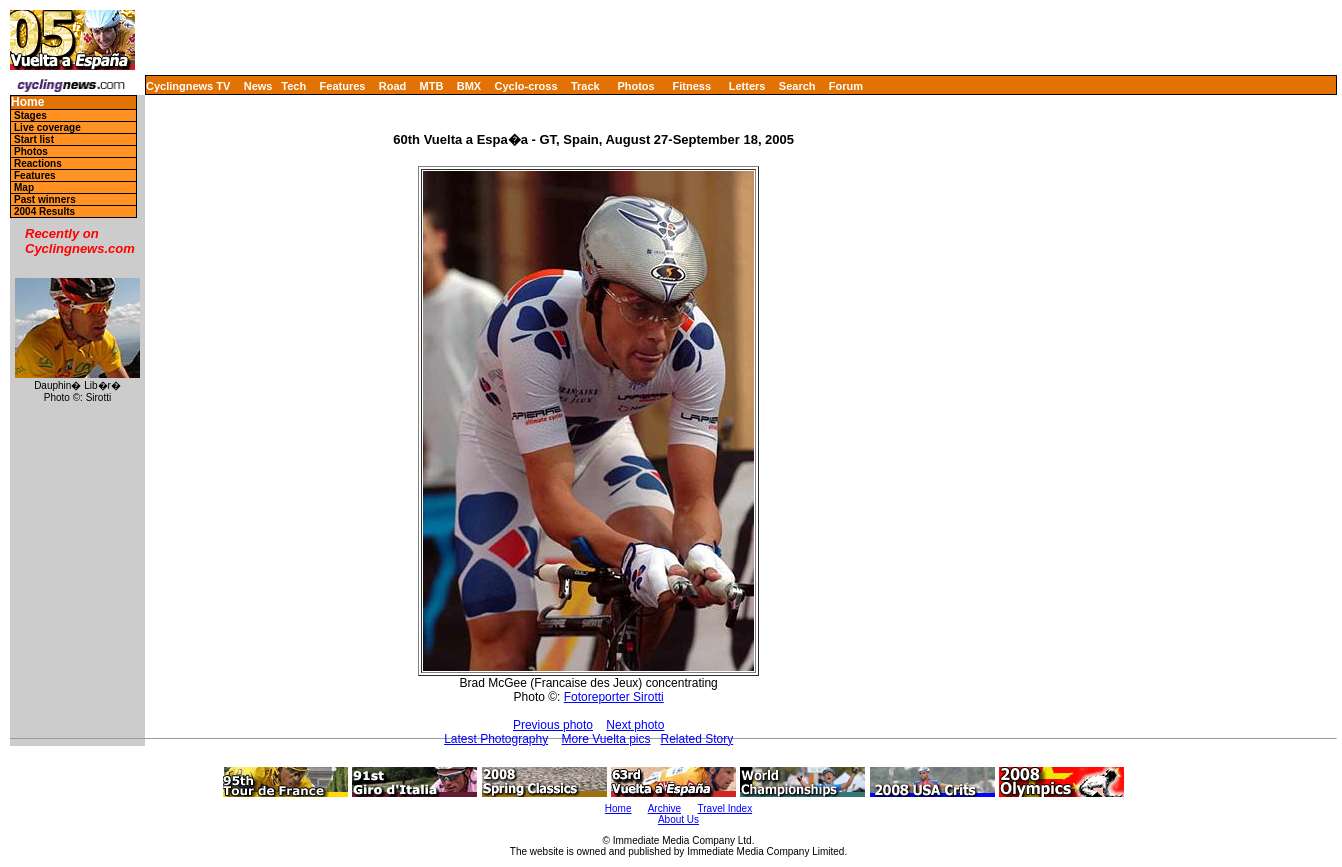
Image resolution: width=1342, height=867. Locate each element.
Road (393, 86)
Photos (635, 86)
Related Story (697, 739)
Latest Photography (496, 739)
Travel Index (725, 808)
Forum (846, 86)
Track (585, 86)
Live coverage (47, 127)
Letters (747, 86)
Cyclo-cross (526, 86)
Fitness (691, 86)
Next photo (635, 725)
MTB (432, 86)
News (258, 86)
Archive (664, 808)
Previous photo (553, 725)
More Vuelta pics (606, 739)
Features (343, 86)
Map (24, 187)
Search (797, 86)
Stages (30, 115)
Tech (293, 86)
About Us (678, 819)
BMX (469, 86)
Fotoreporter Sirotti (614, 697)
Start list (34, 139)
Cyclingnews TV (188, 86)
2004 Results (44, 211)
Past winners (45, 199)
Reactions (38, 163)
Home (27, 102)
